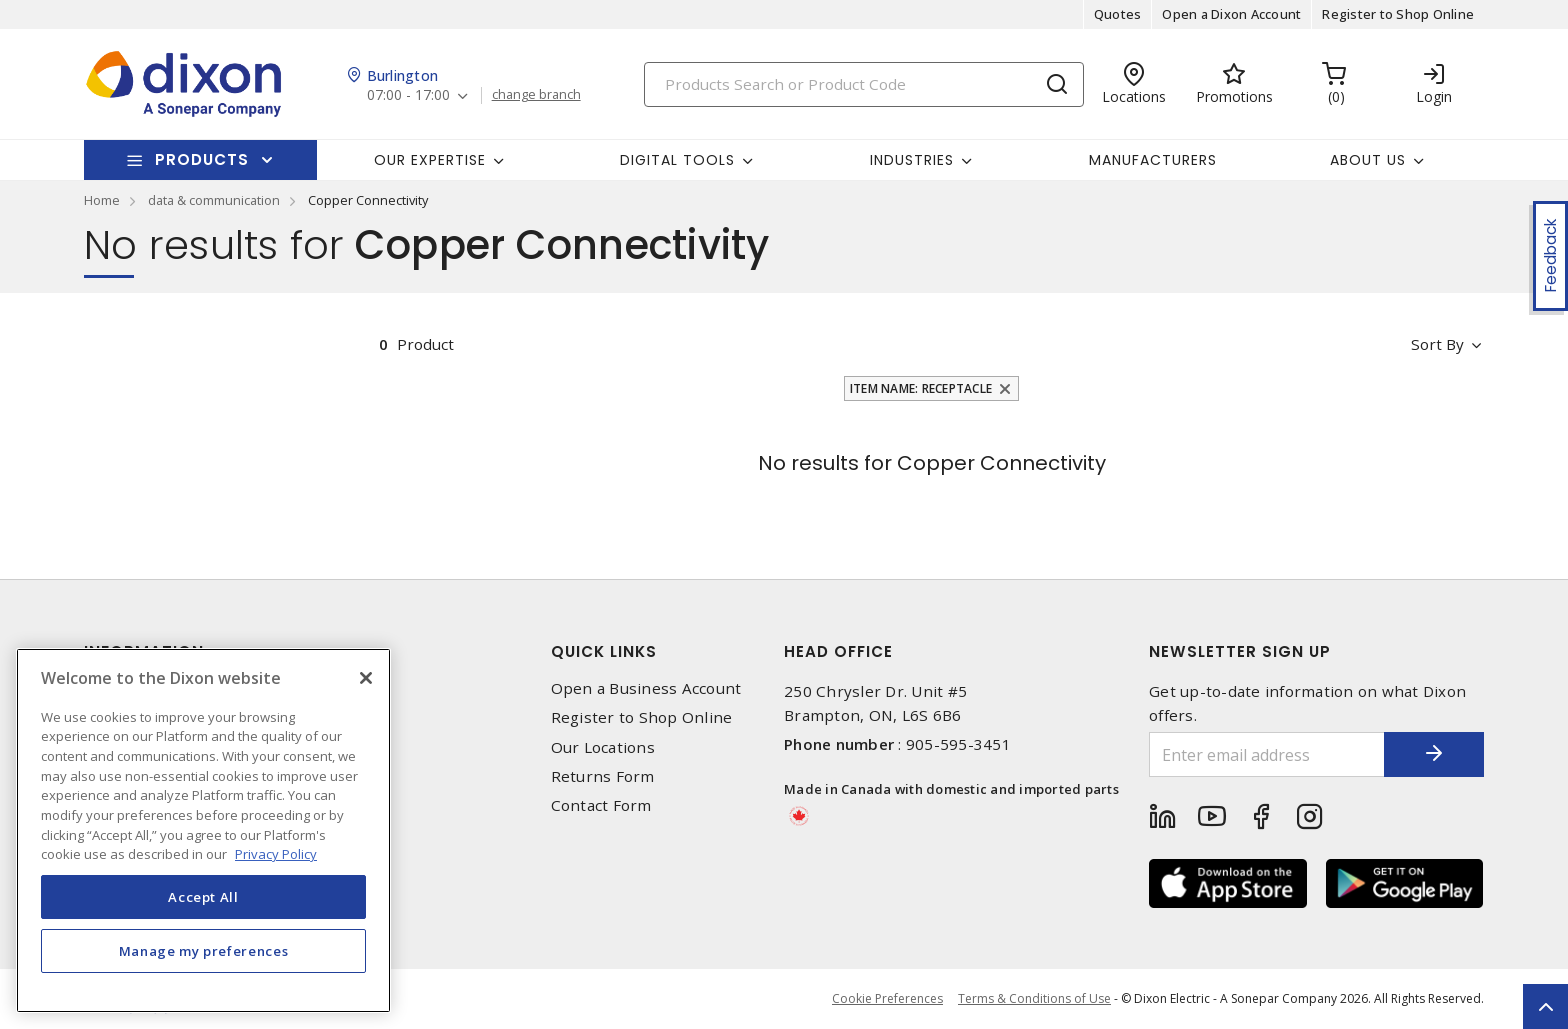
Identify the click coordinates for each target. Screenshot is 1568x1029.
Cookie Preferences (887, 999)
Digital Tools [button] (677, 160)
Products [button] (202, 159)
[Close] (366, 678)
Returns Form (603, 776)
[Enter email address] (1267, 754)
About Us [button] (1368, 160)
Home (102, 200)
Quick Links (604, 651)
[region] (203, 830)
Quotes (1118, 14)
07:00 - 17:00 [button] (408, 95)
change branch (536, 95)
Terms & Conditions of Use (1034, 998)
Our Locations (603, 747)
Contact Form (601, 805)
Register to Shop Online (1398, 14)
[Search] (864, 84)
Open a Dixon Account (1231, 14)
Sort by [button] (1437, 344)
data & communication (214, 200)
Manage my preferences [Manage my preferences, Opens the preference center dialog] (204, 951)
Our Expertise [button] (430, 160)
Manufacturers (1153, 160)
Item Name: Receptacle (921, 388)
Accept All (203, 897)
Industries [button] (912, 160)
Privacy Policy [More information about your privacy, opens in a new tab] (276, 854)
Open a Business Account (646, 688)
